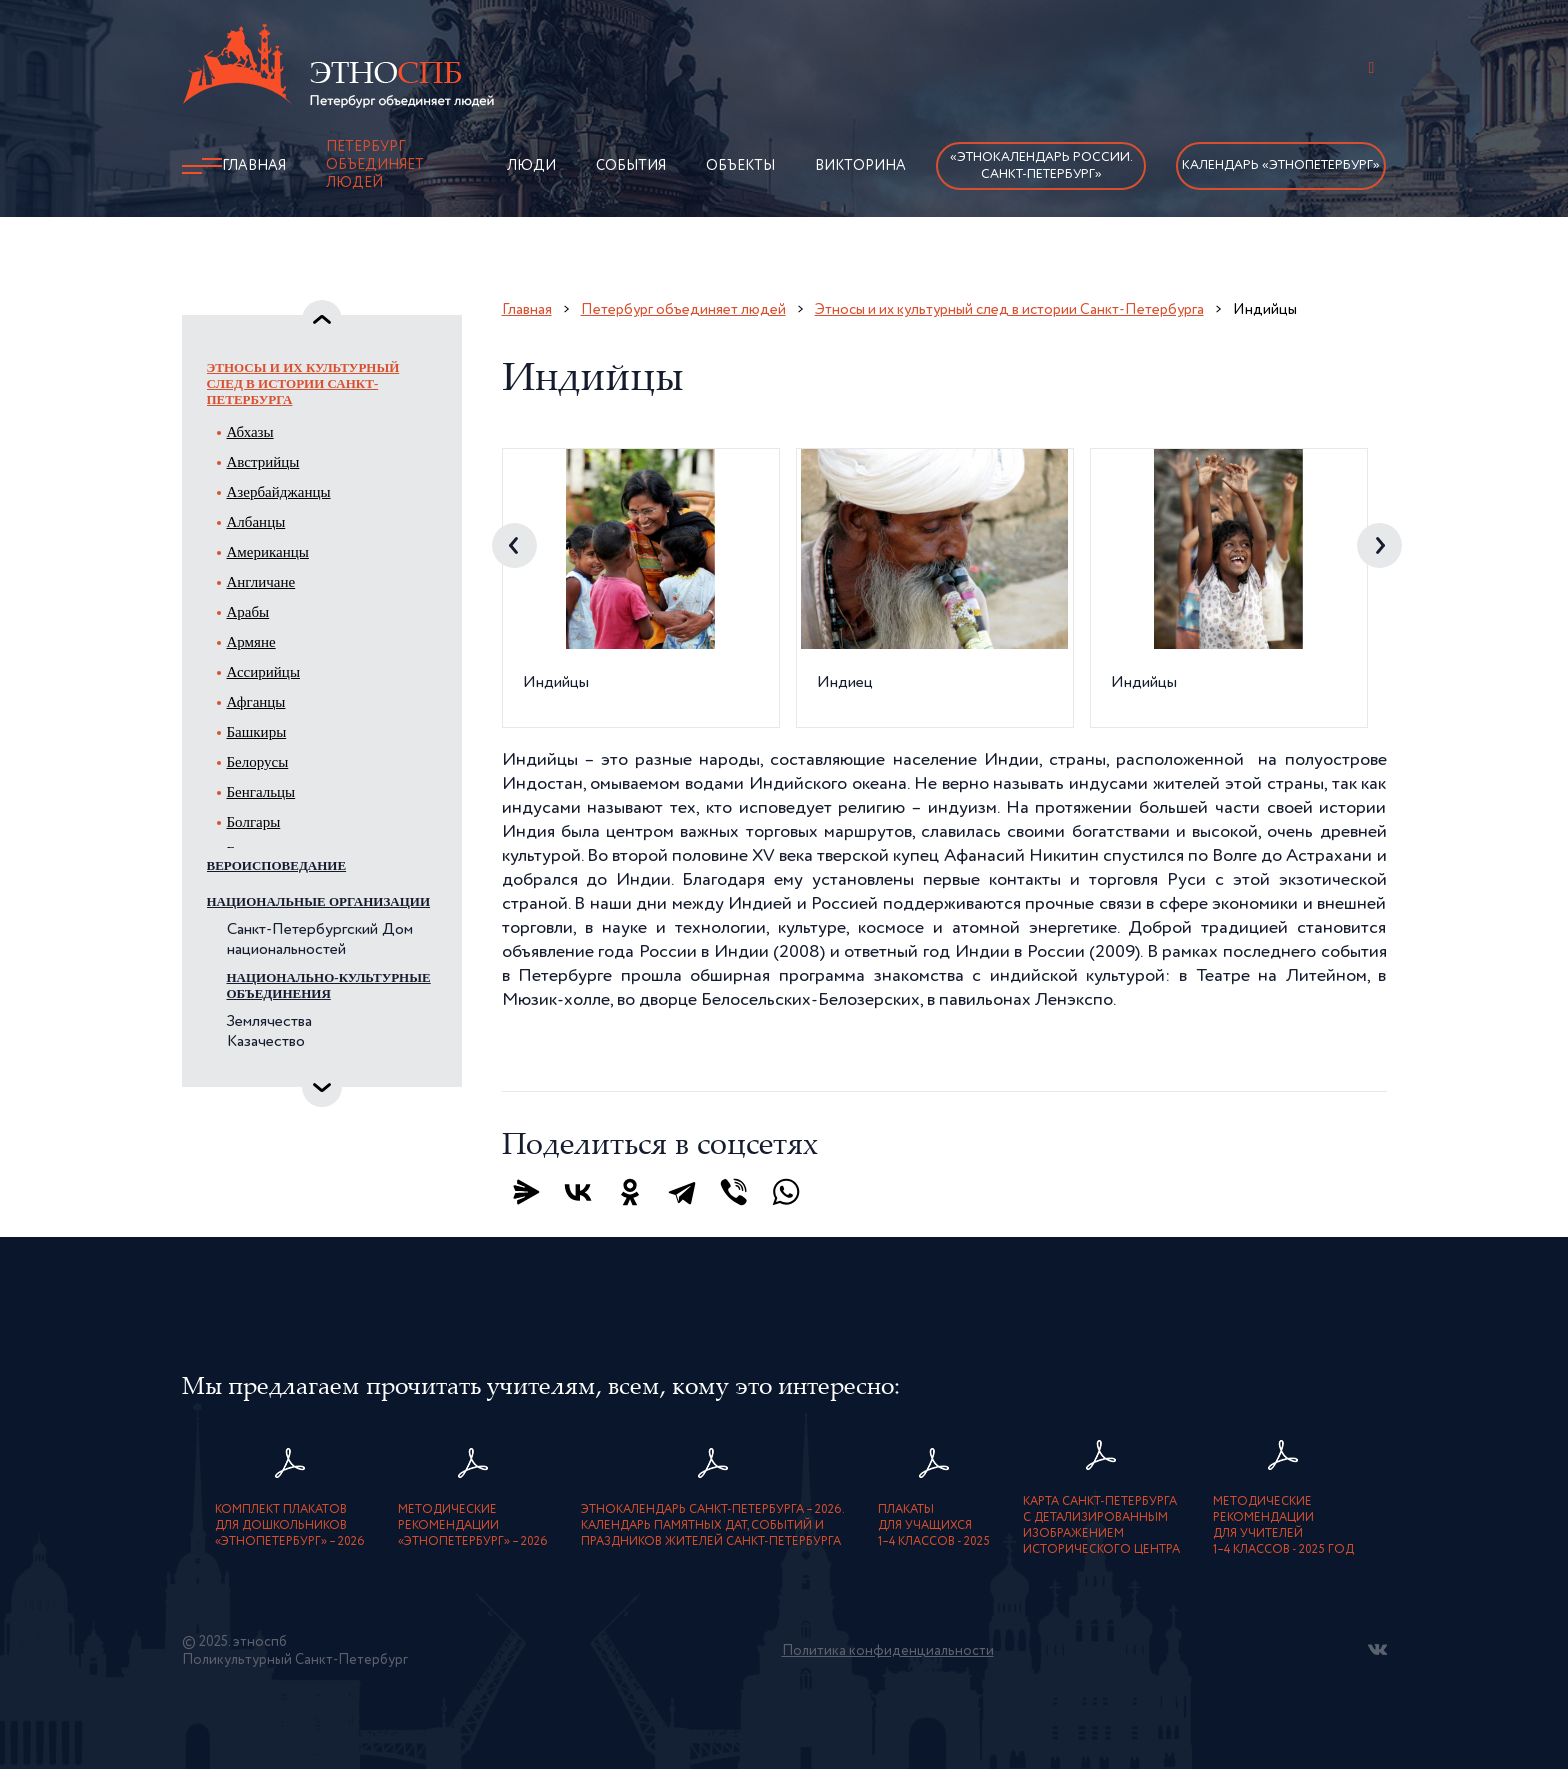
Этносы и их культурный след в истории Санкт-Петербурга (303, 383)
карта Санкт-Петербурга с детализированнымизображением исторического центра (1101, 1526)
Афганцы (256, 702)
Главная (254, 166)
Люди (531, 166)
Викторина (860, 166)
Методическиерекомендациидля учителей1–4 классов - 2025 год (1283, 1526)
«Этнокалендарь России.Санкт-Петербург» (1041, 166)
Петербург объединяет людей (375, 165)
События (631, 166)
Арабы (248, 612)
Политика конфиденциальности (888, 1651)
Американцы (268, 552)
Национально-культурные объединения (329, 985)
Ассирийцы (263, 672)
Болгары (254, 822)
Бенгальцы (261, 792)
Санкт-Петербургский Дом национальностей (320, 940)
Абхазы (250, 432)
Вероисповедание (277, 865)
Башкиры (257, 732)
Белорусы (258, 762)
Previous (514, 545)
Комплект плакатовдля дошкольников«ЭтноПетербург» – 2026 (290, 1526)
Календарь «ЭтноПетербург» (1281, 165)
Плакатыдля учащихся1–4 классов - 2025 (934, 1526)
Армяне (251, 642)
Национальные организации (319, 901)
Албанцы (256, 522)
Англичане (261, 582)
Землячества (269, 1022)
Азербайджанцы (279, 492)
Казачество (266, 1042)
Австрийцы (263, 462)
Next (1379, 545)
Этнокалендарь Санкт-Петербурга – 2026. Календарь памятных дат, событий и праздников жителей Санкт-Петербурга (713, 1526)
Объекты (740, 166)
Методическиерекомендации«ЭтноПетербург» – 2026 (473, 1526)
